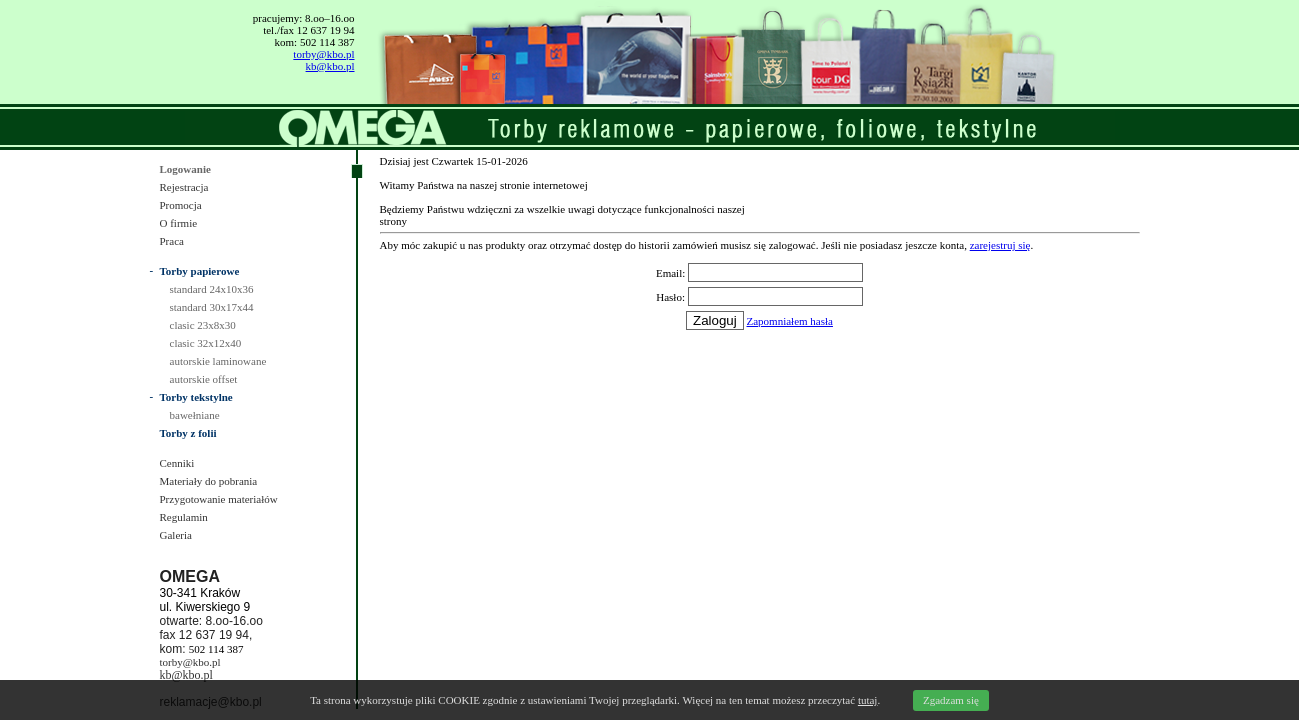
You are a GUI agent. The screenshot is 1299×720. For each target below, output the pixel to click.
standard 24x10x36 (212, 289)
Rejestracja (184, 187)
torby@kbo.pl (323, 54)
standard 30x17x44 (212, 307)
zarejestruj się (1000, 245)
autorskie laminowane (218, 361)
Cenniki (177, 463)
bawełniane (195, 415)
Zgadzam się (951, 700)
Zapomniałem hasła (790, 321)
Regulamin (184, 517)
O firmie (179, 223)
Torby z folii (188, 433)
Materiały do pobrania (209, 481)
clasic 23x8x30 (203, 325)
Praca (172, 241)
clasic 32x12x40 (206, 343)
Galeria (176, 535)
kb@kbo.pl (330, 66)
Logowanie (185, 169)
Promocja (181, 205)
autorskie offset (204, 379)
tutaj (868, 700)
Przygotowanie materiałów (219, 499)
